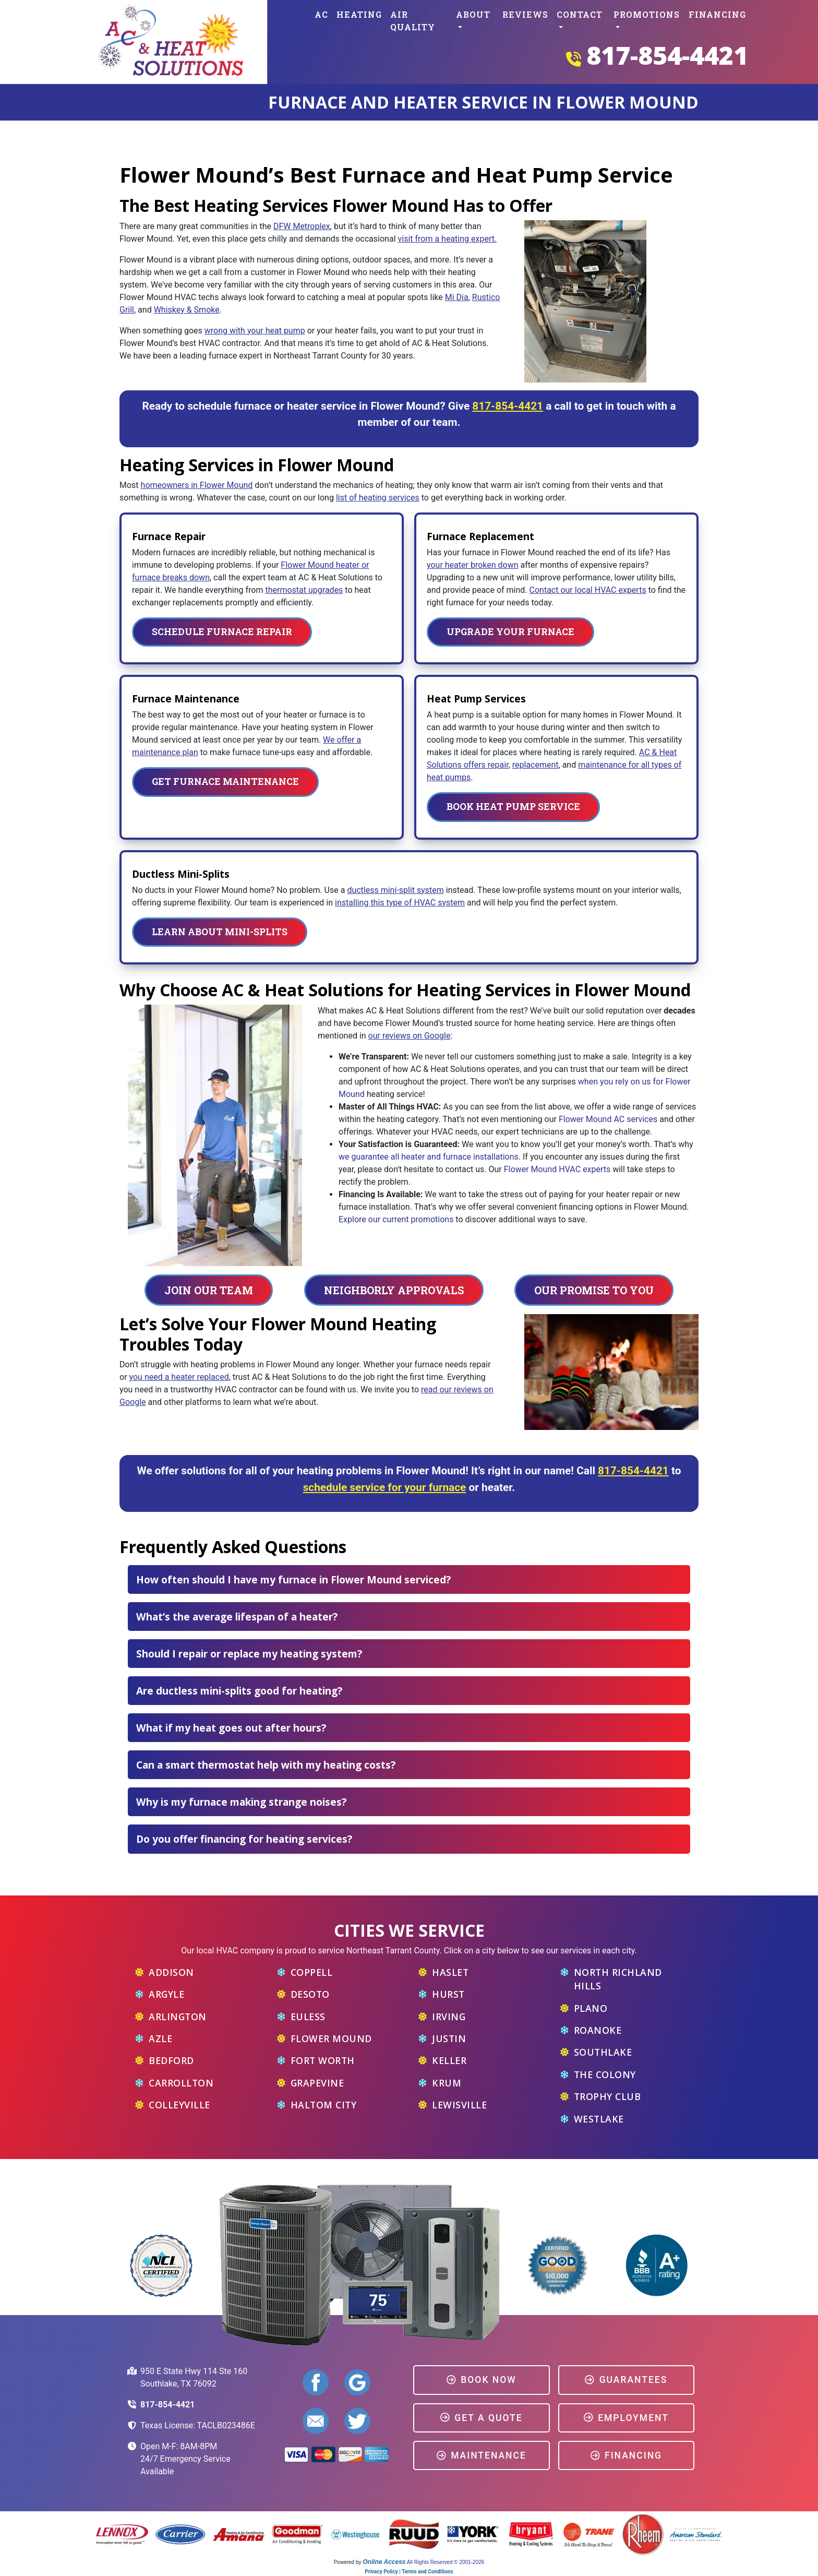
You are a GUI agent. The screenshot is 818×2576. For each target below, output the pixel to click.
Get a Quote (481, 2418)
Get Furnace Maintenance (225, 782)
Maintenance (481, 2455)
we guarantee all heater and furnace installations (429, 1157)
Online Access (384, 2562)
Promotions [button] (647, 14)
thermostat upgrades (304, 590)
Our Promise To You (594, 1290)
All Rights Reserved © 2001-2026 (446, 2562)
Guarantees (626, 2380)
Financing (717, 14)
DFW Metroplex (301, 226)
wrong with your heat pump (254, 331)
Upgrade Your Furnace (510, 632)
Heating (359, 14)
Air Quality (412, 20)
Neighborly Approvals (394, 1290)
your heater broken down (473, 565)
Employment (626, 2418)
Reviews (525, 14)
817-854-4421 (667, 55)
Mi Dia (456, 297)
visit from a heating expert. (447, 239)
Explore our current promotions (396, 1219)
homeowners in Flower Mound (197, 485)
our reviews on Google (409, 1036)
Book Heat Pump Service (513, 807)
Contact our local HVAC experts (588, 590)
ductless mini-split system (395, 890)
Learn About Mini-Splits (219, 932)
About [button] (473, 14)
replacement (535, 765)
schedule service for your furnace (384, 1487)
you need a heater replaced (179, 1377)
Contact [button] (580, 14)
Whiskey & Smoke (187, 310)
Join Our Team (208, 1290)
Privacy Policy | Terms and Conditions (409, 2571)
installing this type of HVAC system (400, 903)
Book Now (481, 2380)
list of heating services (377, 498)
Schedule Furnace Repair (222, 632)
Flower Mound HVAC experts (557, 1169)
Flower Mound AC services (608, 1119)
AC (321, 14)
